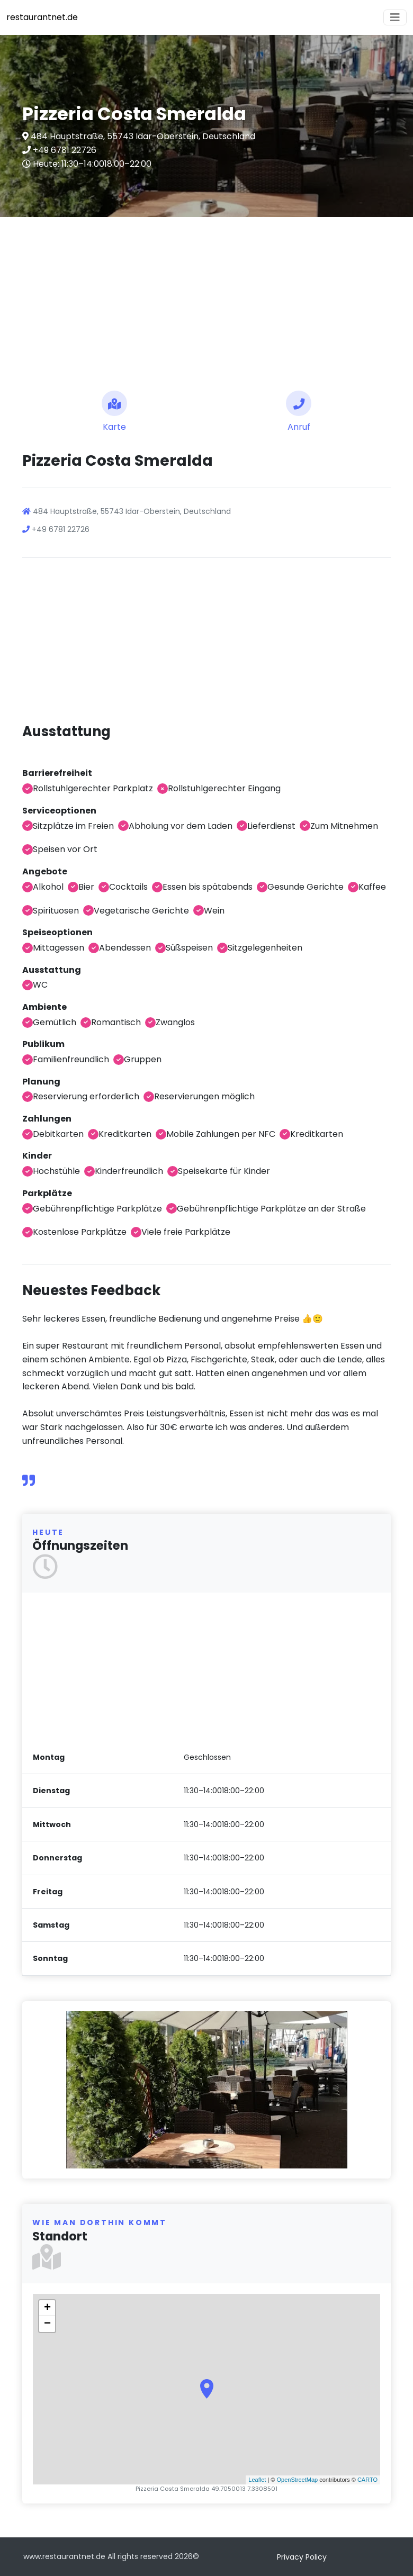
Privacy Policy (302, 2557)
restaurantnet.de (42, 17)
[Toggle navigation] (395, 17)
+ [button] (47, 2308)
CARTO (367, 2479)
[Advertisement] (206, 299)
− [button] (47, 2324)
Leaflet (257, 2479)
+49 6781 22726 (63, 150)
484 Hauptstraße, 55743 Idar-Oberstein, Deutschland (142, 136)
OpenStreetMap (297, 2479)
